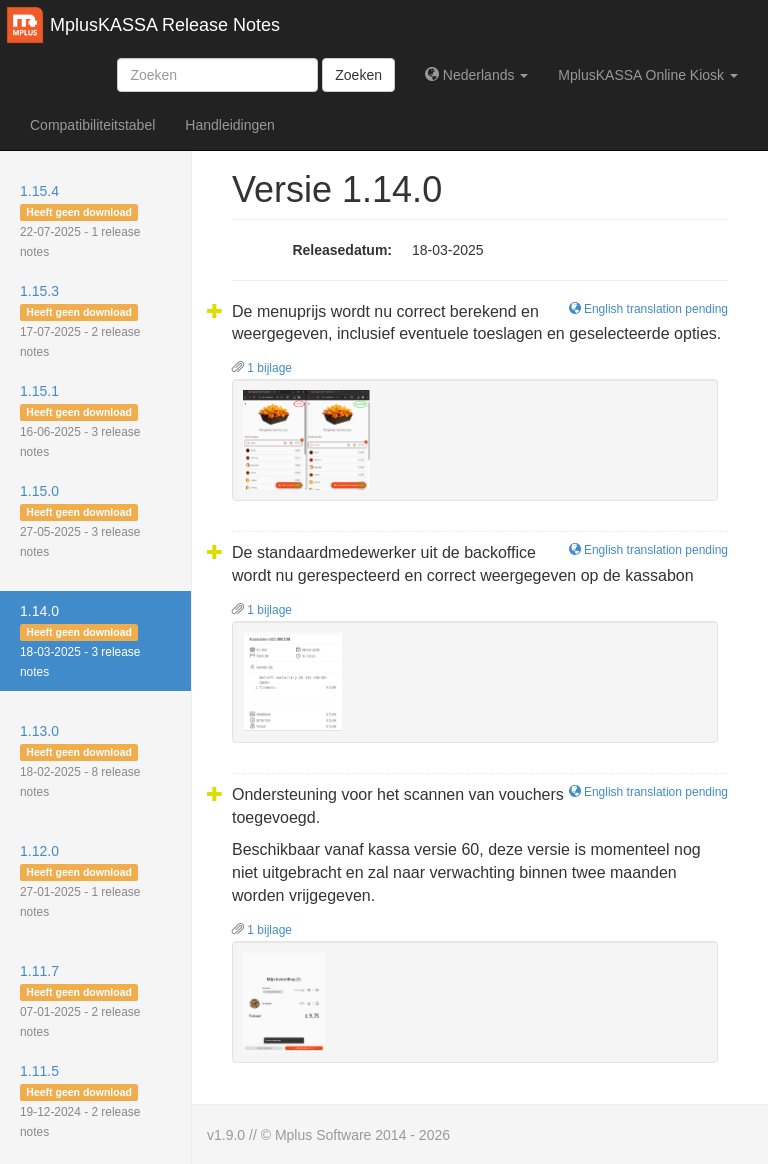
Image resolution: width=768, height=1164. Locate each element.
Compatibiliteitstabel (92, 125)
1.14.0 (80, 641)
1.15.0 (80, 521)
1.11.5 (80, 1101)
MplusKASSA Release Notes (165, 25)
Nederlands (476, 75)
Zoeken (358, 75)
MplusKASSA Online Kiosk (648, 75)
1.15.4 (80, 221)
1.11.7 (80, 1001)
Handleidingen (230, 125)
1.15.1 (80, 421)
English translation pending (648, 309)
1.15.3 (80, 321)
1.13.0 (80, 761)
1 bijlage (262, 368)
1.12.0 (80, 881)
